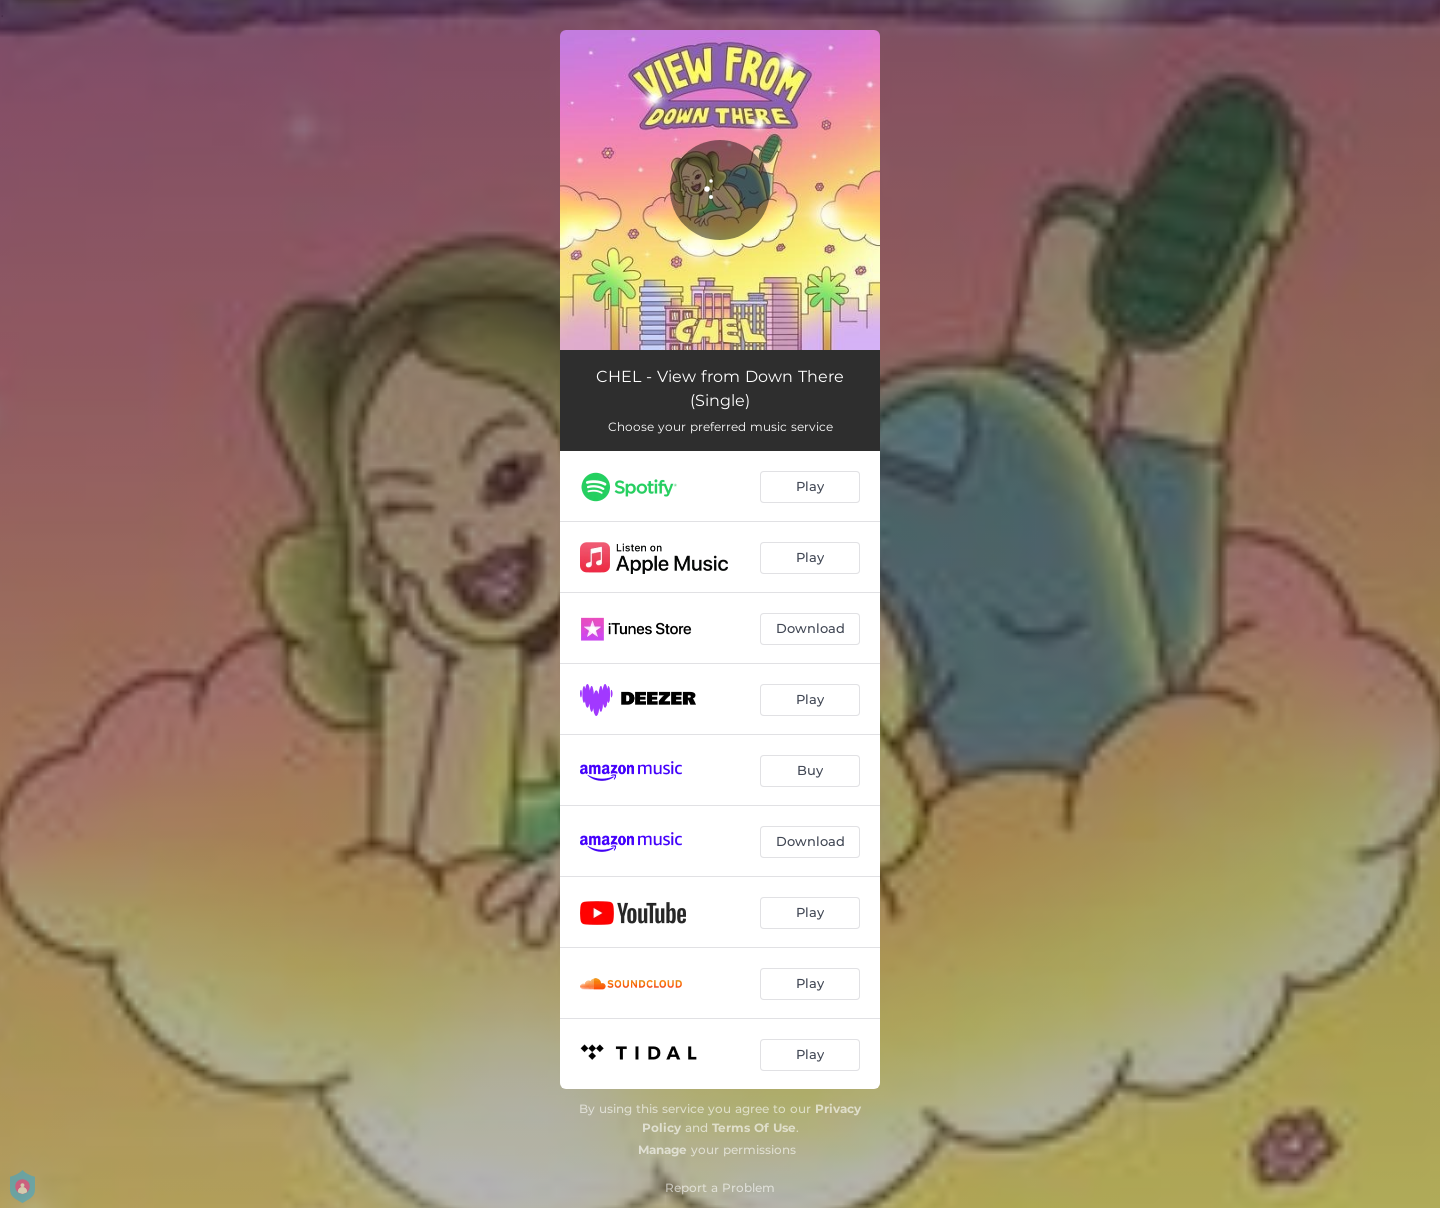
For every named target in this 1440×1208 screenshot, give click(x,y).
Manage (662, 1149)
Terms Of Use (754, 1127)
